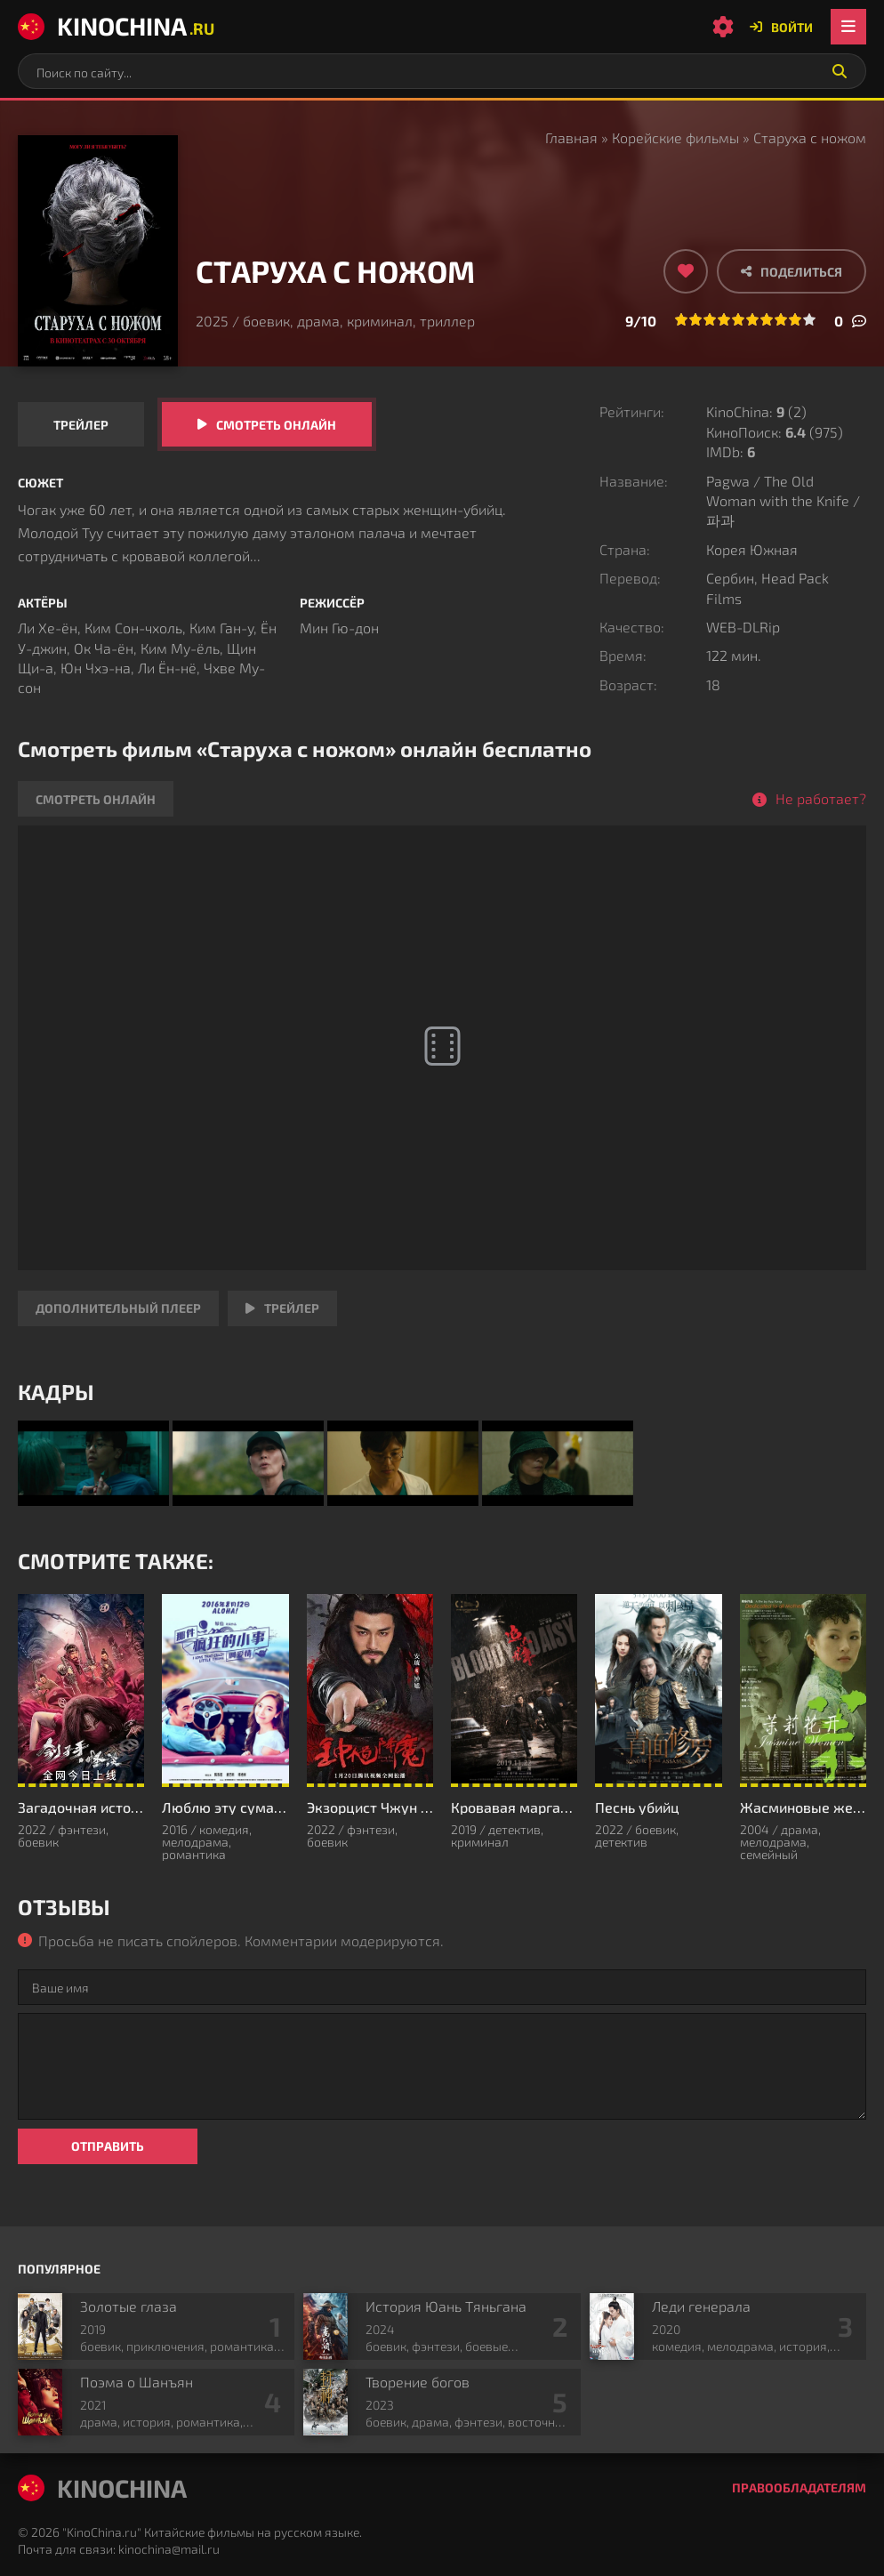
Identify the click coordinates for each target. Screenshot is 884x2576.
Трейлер (80, 424)
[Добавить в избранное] (685, 271)
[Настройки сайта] (723, 26)
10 (809, 319)
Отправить (107, 2145)
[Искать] (839, 71)
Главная (571, 137)
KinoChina (116, 26)
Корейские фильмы (675, 137)
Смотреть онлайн (276, 424)
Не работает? (821, 798)
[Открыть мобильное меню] (848, 26)
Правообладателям (799, 2487)
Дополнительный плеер (118, 1308)
